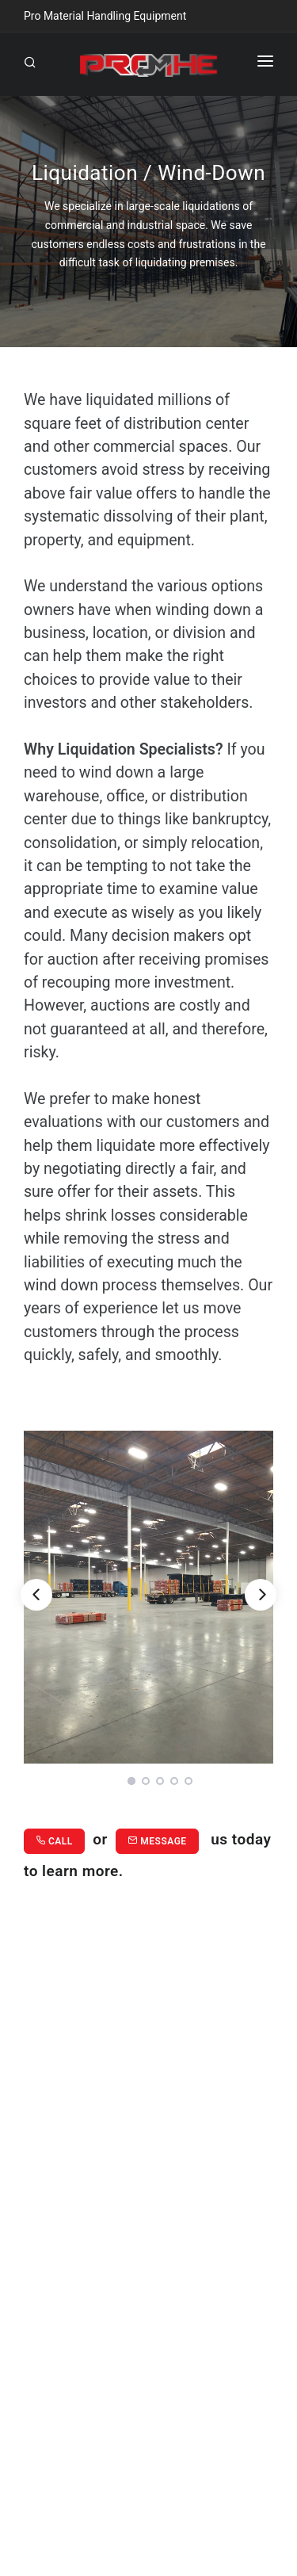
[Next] (260, 1595)
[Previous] (36, 1595)
